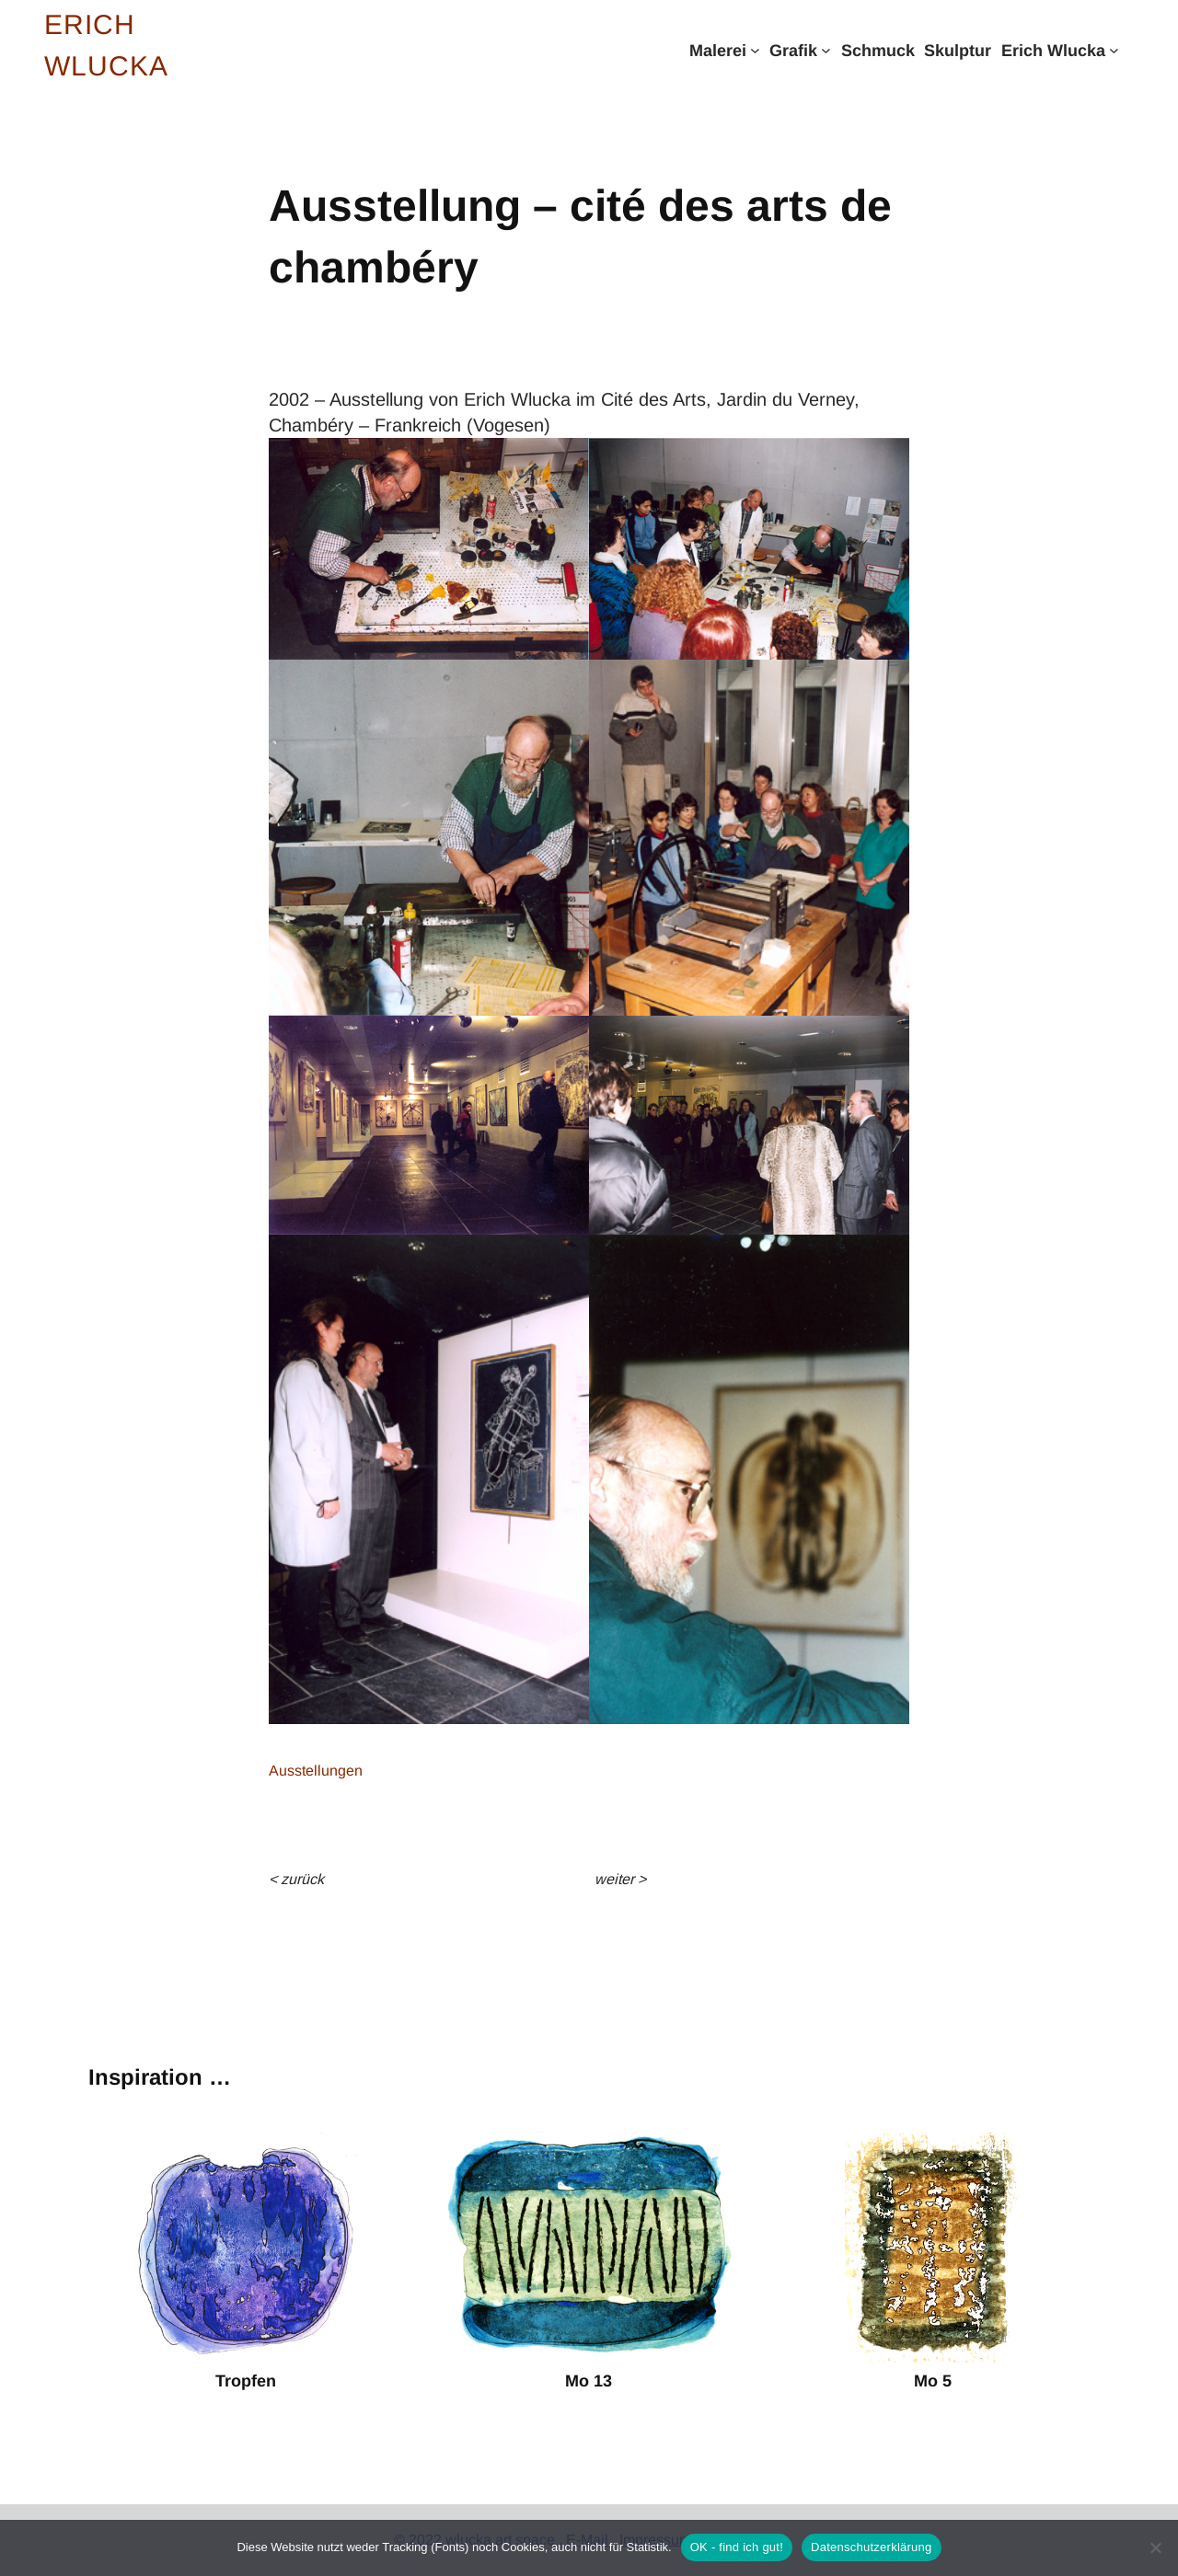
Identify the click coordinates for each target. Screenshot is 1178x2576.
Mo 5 (933, 2381)
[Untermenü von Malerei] (755, 50)
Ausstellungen (316, 1770)
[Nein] (1155, 2547)
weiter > (620, 1879)
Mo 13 (588, 2381)
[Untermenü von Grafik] (826, 50)
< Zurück (296, 1879)
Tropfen (245, 2381)
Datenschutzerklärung (871, 2547)
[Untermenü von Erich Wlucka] (1114, 50)
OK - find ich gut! (736, 2547)
